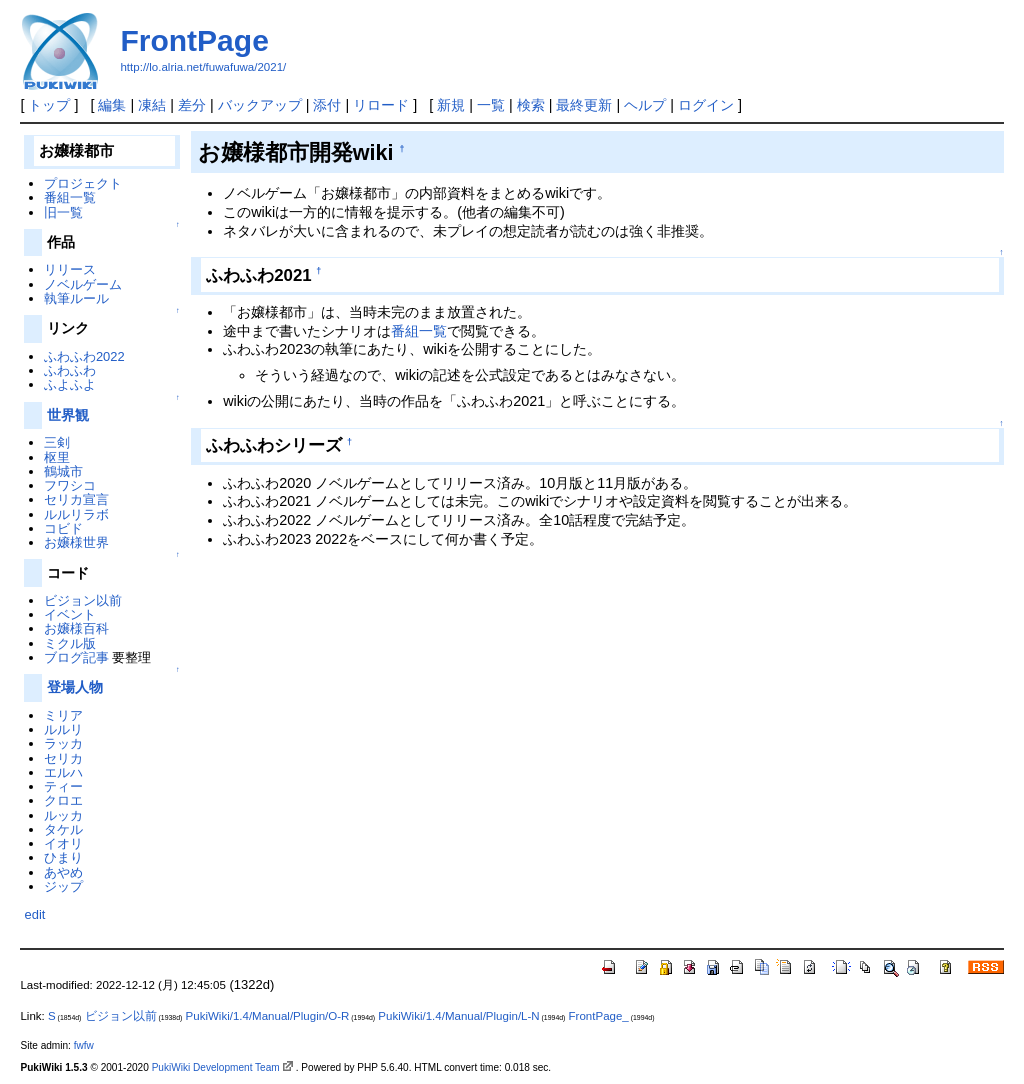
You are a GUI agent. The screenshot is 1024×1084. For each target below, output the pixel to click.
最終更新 (584, 105)
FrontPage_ (599, 1016)
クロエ (63, 800)
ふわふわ (70, 370)
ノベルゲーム (83, 284)
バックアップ (260, 105)
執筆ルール (76, 298)
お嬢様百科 (76, 628)
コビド (63, 528)
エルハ (63, 772)
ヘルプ (645, 105)
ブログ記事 (76, 657)
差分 (192, 105)
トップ (49, 105)
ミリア (63, 715)
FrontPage (194, 40)
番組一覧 (419, 331)
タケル (63, 829)
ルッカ (63, 815)
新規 (451, 105)
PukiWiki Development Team (216, 1067)
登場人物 (75, 687)
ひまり (63, 857)
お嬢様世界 (76, 542)
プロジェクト (83, 183)
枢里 (57, 457)
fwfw (84, 1045)
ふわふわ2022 (84, 356)
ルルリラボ (76, 514)
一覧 (491, 105)
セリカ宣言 (76, 499)
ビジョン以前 (83, 600)
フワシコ (70, 485)
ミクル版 (70, 643)
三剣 (57, 442)
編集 (112, 105)
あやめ (63, 872)
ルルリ (63, 729)
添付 (327, 105)
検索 (531, 105)
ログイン (706, 105)
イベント (70, 614)
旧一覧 (63, 212)
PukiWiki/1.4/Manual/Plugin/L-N (458, 1016)
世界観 (68, 415)
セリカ (63, 758)
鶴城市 (63, 471)
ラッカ (63, 743)
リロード (381, 105)
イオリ (63, 843)
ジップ (63, 886)
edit (34, 914)
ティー (63, 786)
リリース (70, 269)
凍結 (152, 105)
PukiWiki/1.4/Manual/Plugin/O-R (268, 1016)
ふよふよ (70, 384)
